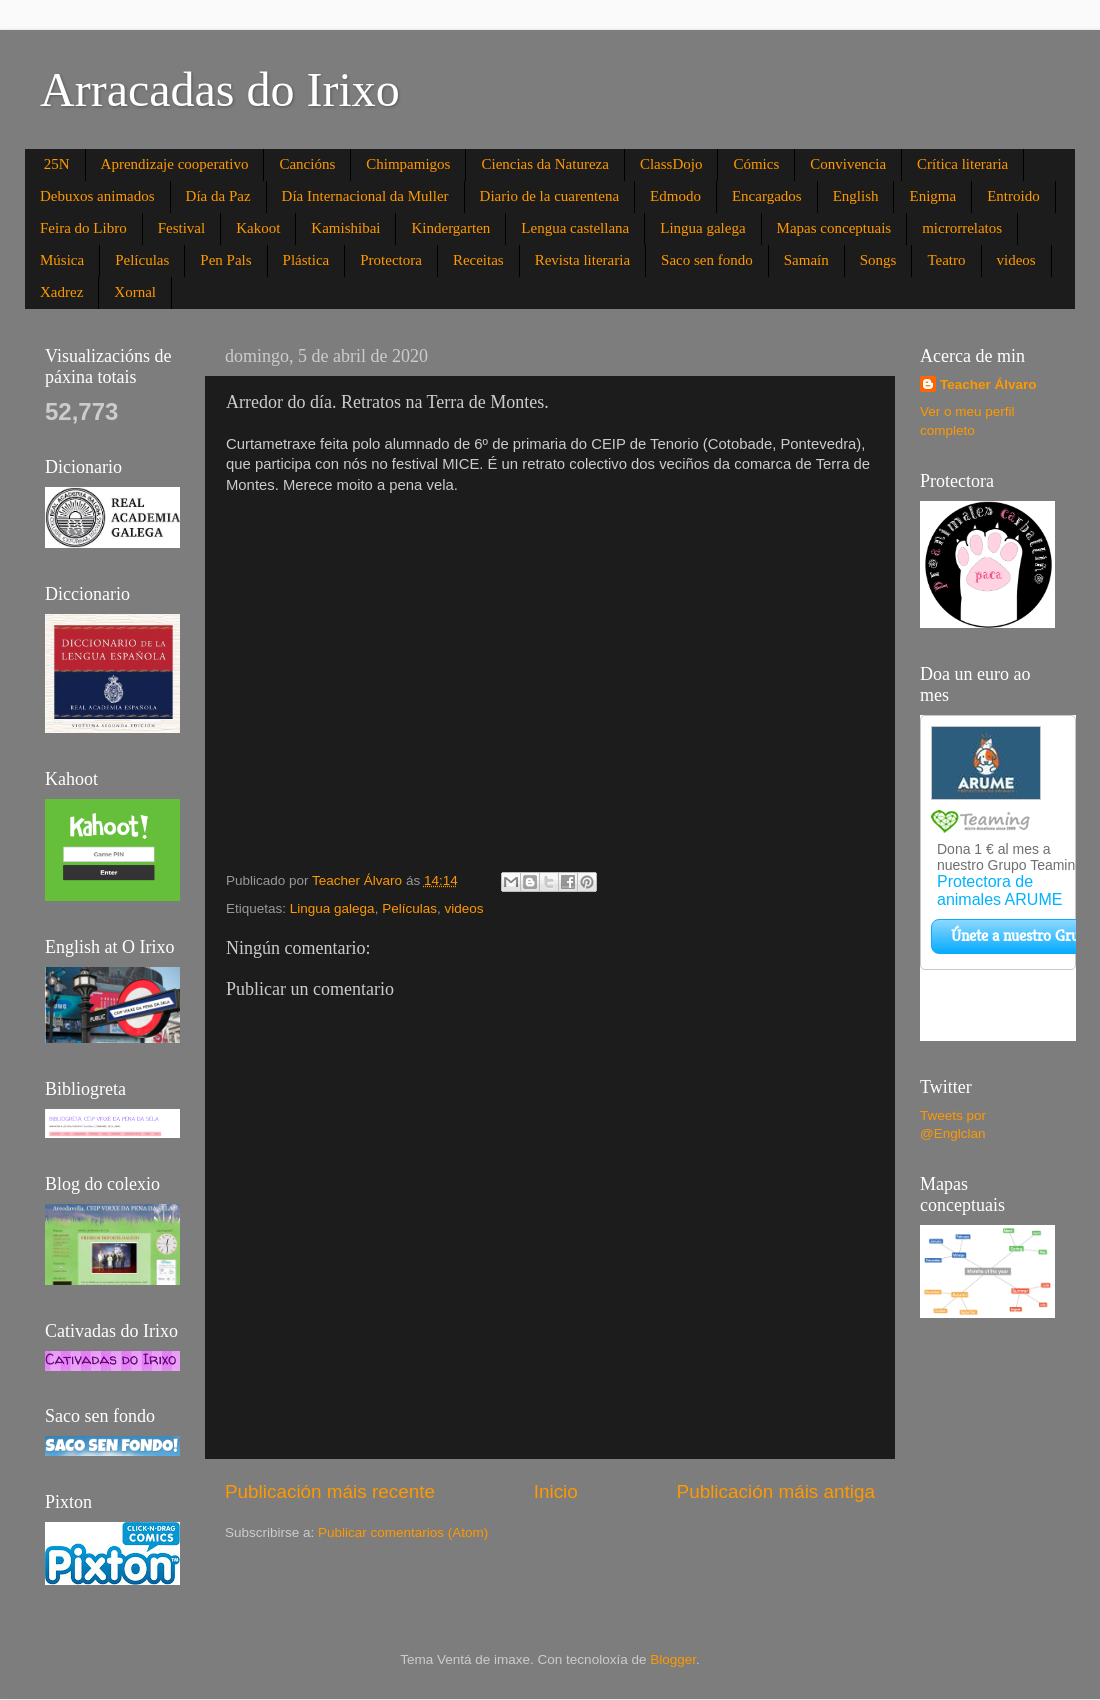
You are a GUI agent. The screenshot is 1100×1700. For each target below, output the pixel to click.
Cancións (307, 164)
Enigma (932, 196)
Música (62, 260)
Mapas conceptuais (834, 228)
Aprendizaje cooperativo (175, 164)
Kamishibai (345, 228)
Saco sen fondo (707, 260)
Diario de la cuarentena (550, 196)
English (856, 196)
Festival (182, 228)
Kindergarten (450, 228)
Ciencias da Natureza (544, 164)
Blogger (673, 1659)
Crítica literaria (962, 164)
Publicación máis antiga (776, 1491)
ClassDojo (671, 164)
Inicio (556, 1491)
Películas (142, 260)
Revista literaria (582, 260)
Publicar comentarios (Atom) (403, 1532)
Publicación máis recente (330, 1491)
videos (1016, 260)
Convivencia (848, 164)
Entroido (1013, 196)
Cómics (756, 164)
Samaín (806, 260)
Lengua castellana (575, 228)
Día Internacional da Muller (365, 196)
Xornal (135, 292)
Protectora (391, 260)
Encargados (767, 196)
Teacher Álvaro (988, 384)
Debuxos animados (97, 196)
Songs (878, 260)
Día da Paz (218, 196)
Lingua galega (702, 228)
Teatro (946, 260)
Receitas (478, 260)
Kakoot (258, 228)
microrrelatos (962, 228)
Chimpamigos (408, 164)
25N (57, 164)
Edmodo (675, 196)
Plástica (306, 260)
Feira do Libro (83, 228)
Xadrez (61, 292)
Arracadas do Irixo (220, 89)
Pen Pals (225, 260)
